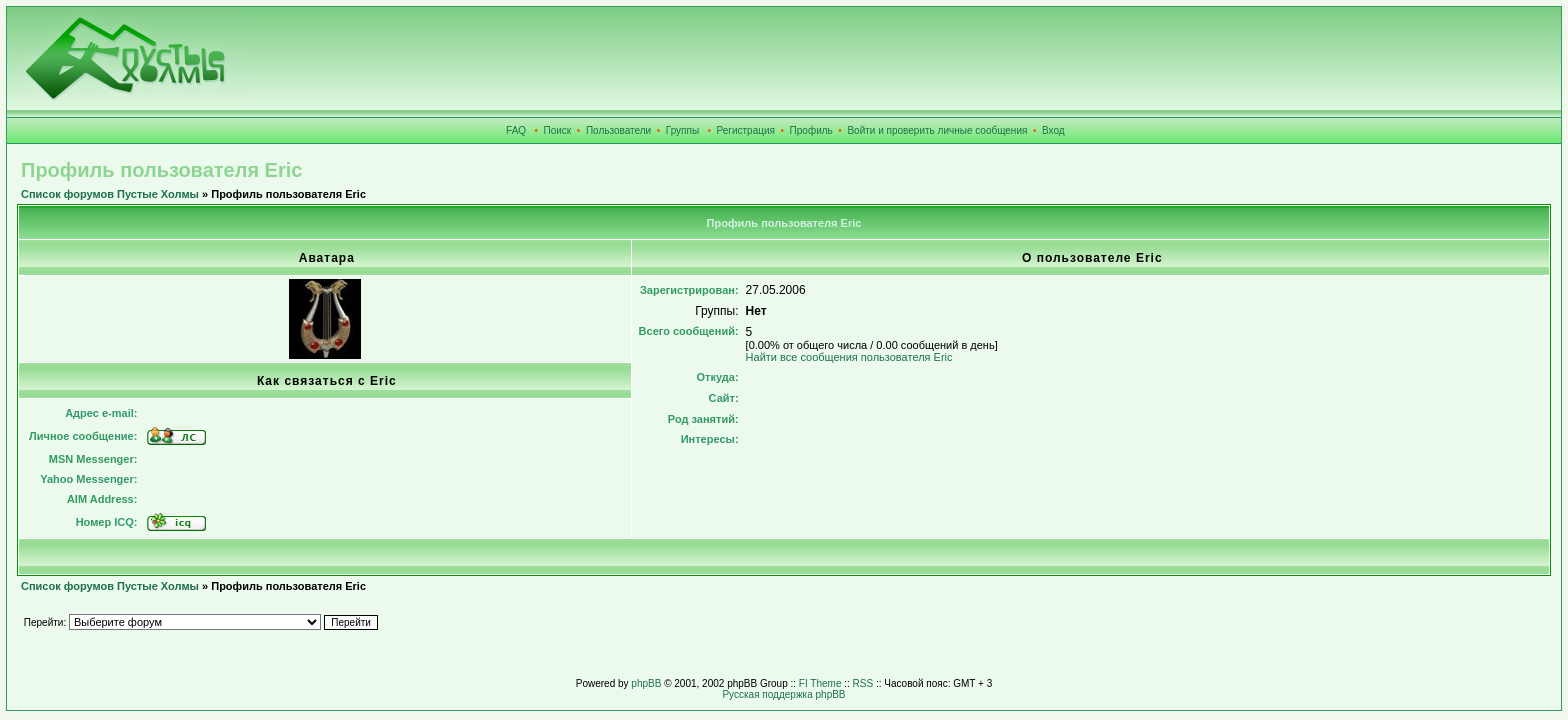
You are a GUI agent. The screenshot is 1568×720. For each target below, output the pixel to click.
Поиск (558, 130)
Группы (682, 130)
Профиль (811, 130)
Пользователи (618, 130)
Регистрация (746, 130)
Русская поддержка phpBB (783, 694)
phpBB (646, 683)
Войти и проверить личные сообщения (937, 130)
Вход (1053, 130)
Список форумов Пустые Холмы (110, 194)
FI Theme (820, 683)
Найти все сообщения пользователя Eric (849, 357)
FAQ (516, 130)
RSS (863, 683)
